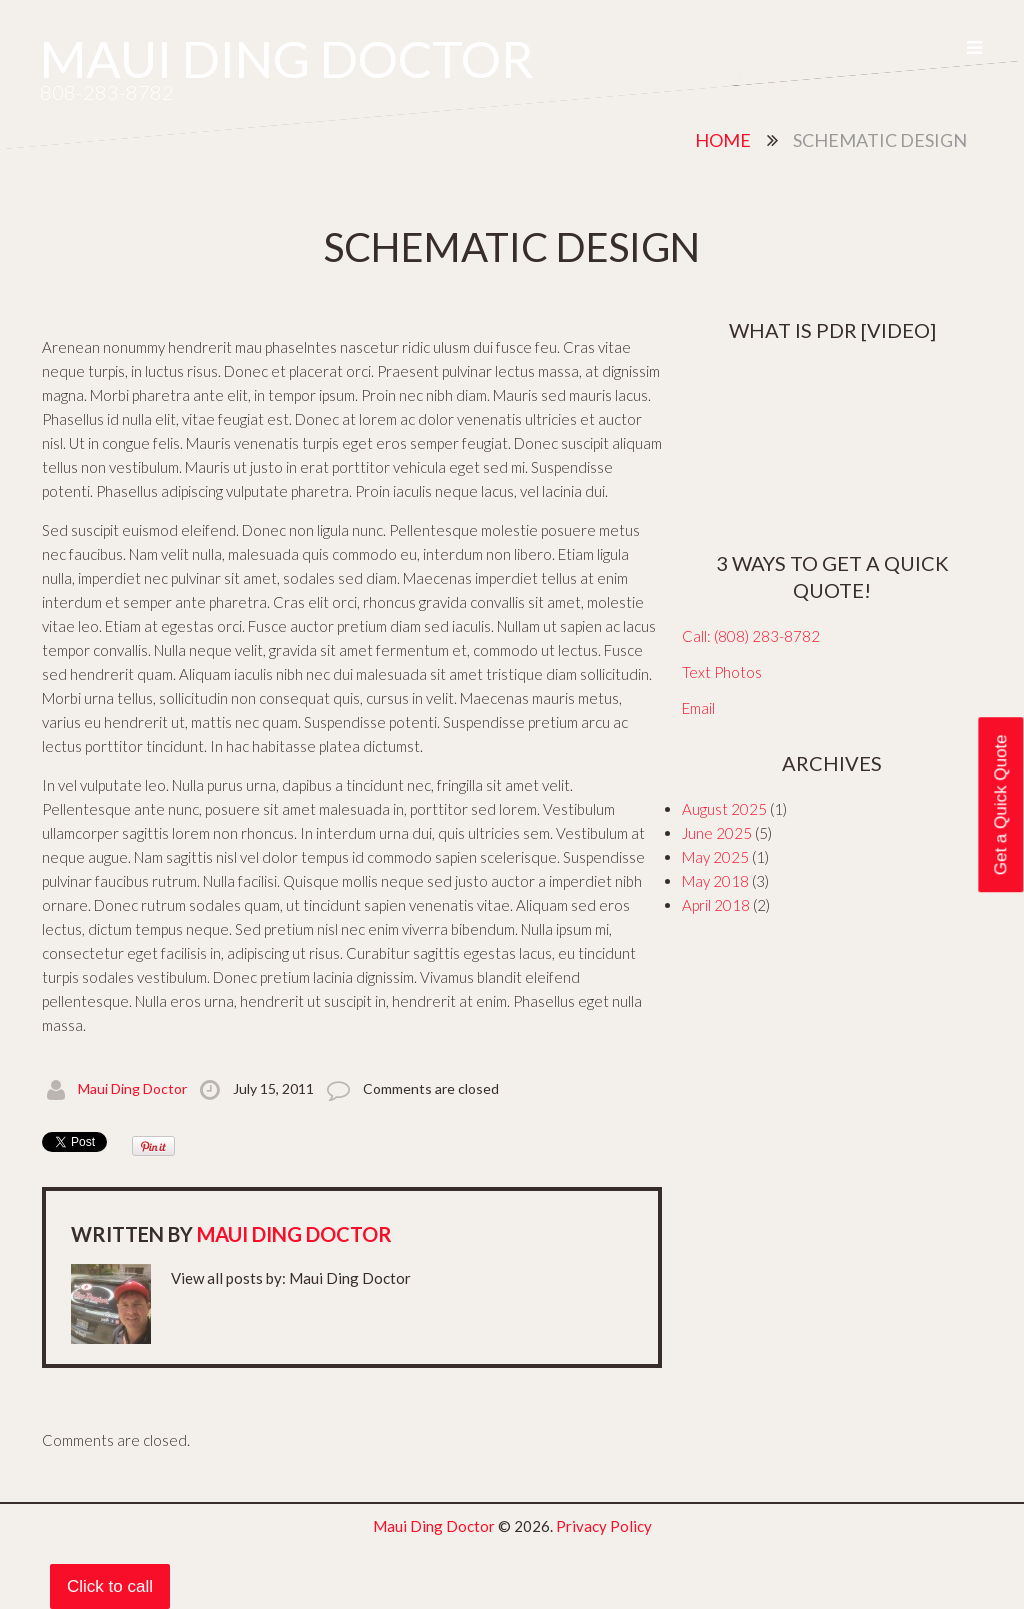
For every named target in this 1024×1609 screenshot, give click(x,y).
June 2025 (717, 833)
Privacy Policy (604, 1526)
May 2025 (715, 857)
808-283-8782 (107, 92)
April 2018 (716, 905)
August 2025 (724, 809)
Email (698, 708)
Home (723, 140)
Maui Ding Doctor (287, 58)
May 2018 (715, 881)
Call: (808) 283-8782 (751, 636)
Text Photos (722, 672)
